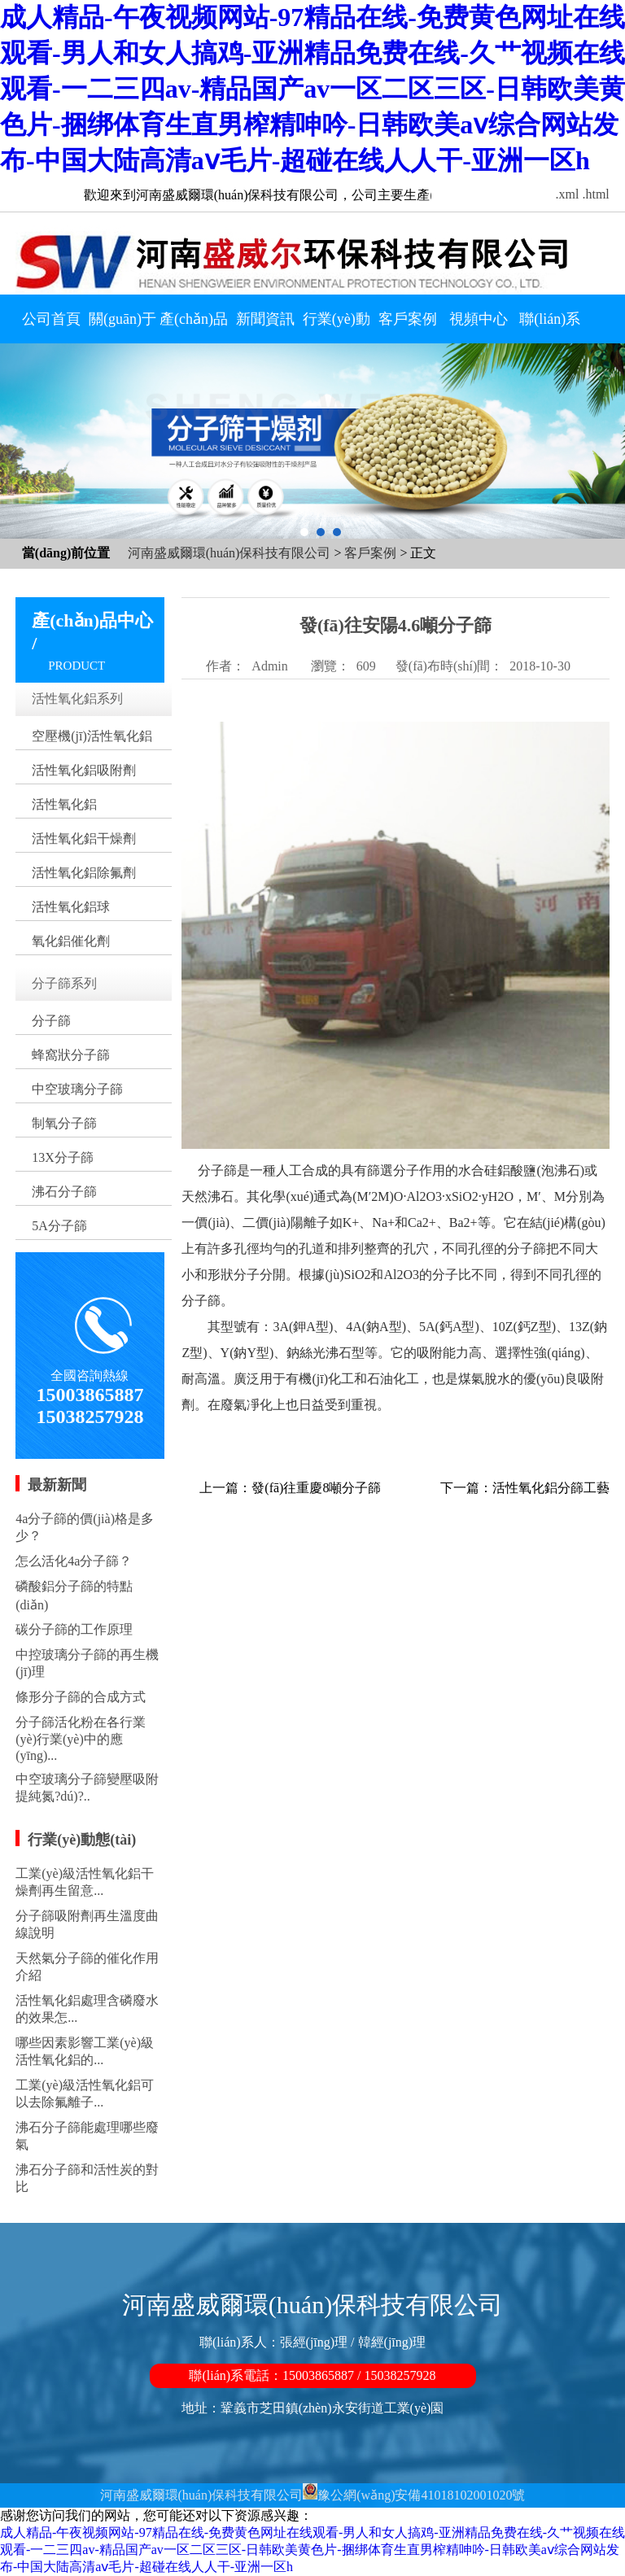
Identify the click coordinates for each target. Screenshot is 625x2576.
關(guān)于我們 (122, 323)
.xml (567, 194)
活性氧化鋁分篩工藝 (551, 1488)
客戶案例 (407, 319)
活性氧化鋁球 (71, 907)
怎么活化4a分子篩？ (73, 1561)
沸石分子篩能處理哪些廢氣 (87, 2135)
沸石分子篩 (64, 1191)
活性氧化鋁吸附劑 (84, 770)
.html (595, 194)
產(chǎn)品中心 (194, 323)
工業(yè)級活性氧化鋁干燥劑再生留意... (84, 1882)
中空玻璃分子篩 (77, 1089)
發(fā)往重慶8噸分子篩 (316, 1488)
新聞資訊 (265, 319)
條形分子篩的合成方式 (80, 1697)
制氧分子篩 (64, 1123)
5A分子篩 (59, 1226)
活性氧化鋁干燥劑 (84, 838)
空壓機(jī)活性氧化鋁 (92, 736)
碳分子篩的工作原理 (74, 1629)
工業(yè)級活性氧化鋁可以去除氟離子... (84, 2093)
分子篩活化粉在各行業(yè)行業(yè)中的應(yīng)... (80, 1738)
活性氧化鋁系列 (77, 698)
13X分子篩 (63, 1157)
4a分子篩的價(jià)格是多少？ (84, 1527)
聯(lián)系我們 (549, 323)
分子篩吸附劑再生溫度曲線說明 (87, 1924)
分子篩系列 (64, 983)
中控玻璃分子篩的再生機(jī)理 (87, 1663)
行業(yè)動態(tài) (336, 323)
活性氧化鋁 (64, 804)
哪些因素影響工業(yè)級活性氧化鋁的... (84, 2051)
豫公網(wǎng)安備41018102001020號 (421, 2495)
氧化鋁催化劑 (71, 941)
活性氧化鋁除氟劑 (84, 873)
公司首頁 (51, 319)
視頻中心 (478, 319)
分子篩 (51, 1021)
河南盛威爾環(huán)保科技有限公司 (229, 553)
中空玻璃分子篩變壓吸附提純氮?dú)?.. (87, 1787)
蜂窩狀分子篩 (71, 1055)
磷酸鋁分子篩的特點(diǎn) (74, 1595)
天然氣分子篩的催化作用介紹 (87, 1966)
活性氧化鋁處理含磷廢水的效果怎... (87, 2008)
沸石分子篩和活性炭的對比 (87, 2178)
